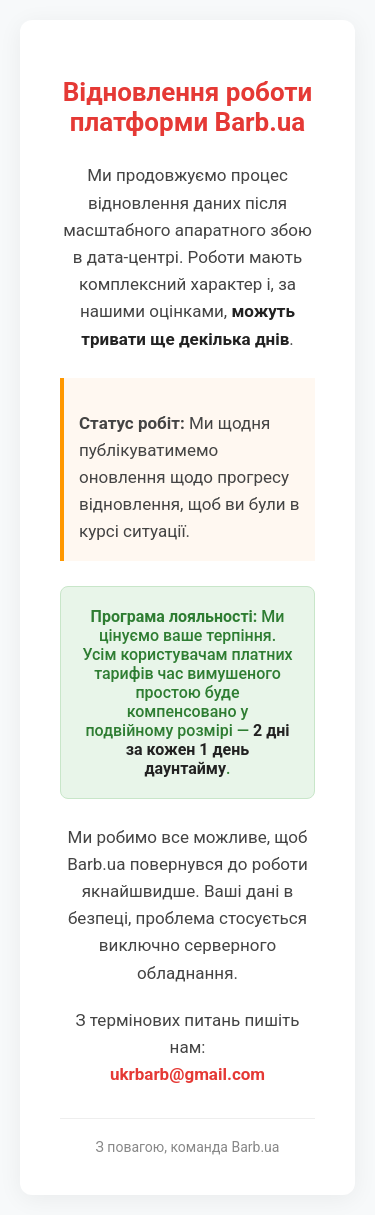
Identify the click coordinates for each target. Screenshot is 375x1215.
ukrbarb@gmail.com (187, 1074)
